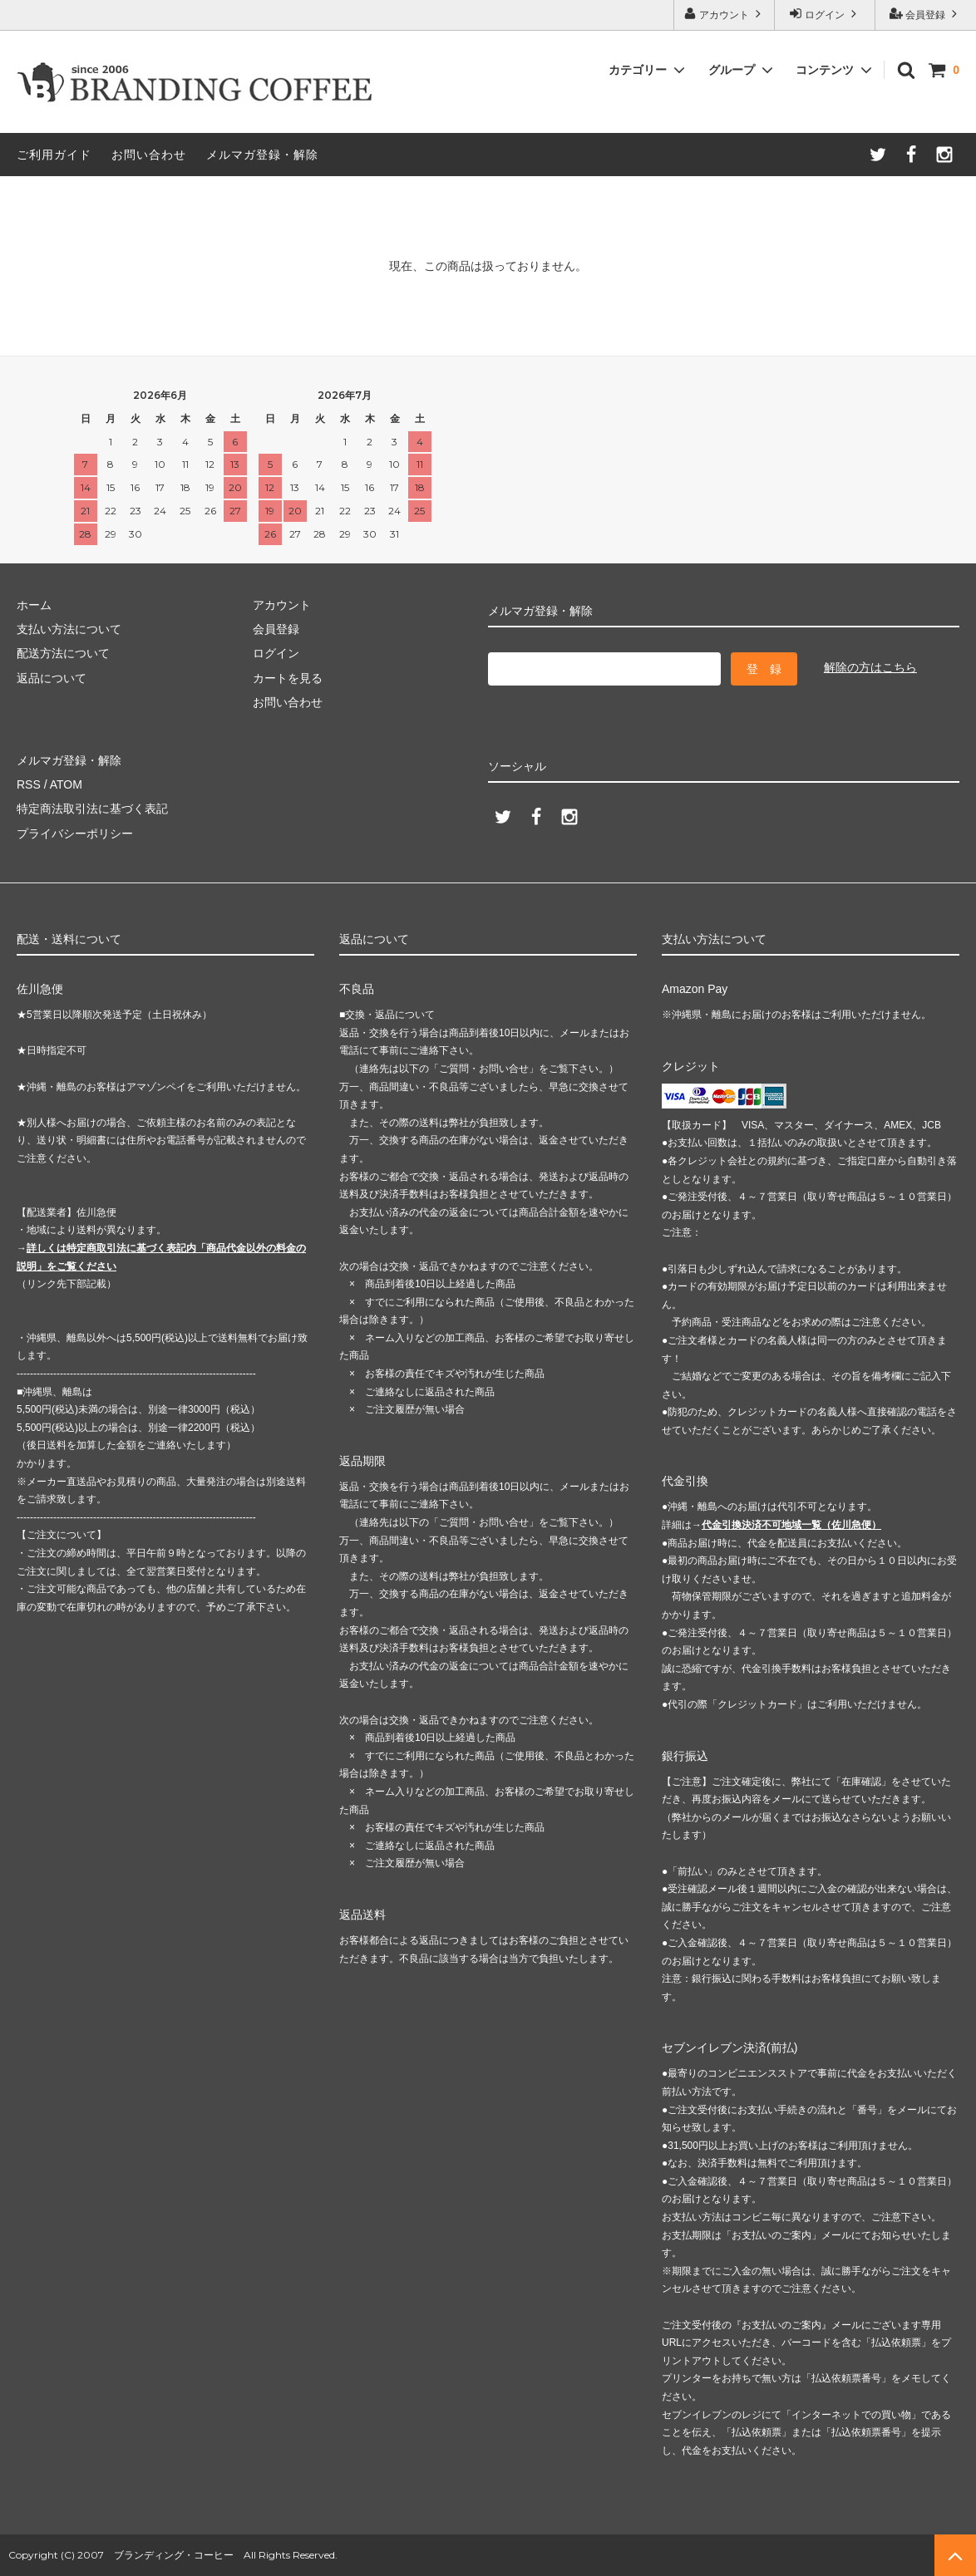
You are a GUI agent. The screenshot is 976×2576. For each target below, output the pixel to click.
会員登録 (926, 14)
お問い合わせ (148, 154)
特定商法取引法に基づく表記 (92, 808)
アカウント (724, 14)
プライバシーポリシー (75, 833)
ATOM (66, 784)
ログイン (825, 14)
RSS (29, 784)
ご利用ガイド (54, 154)
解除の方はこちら (870, 667)
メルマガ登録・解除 (262, 154)
